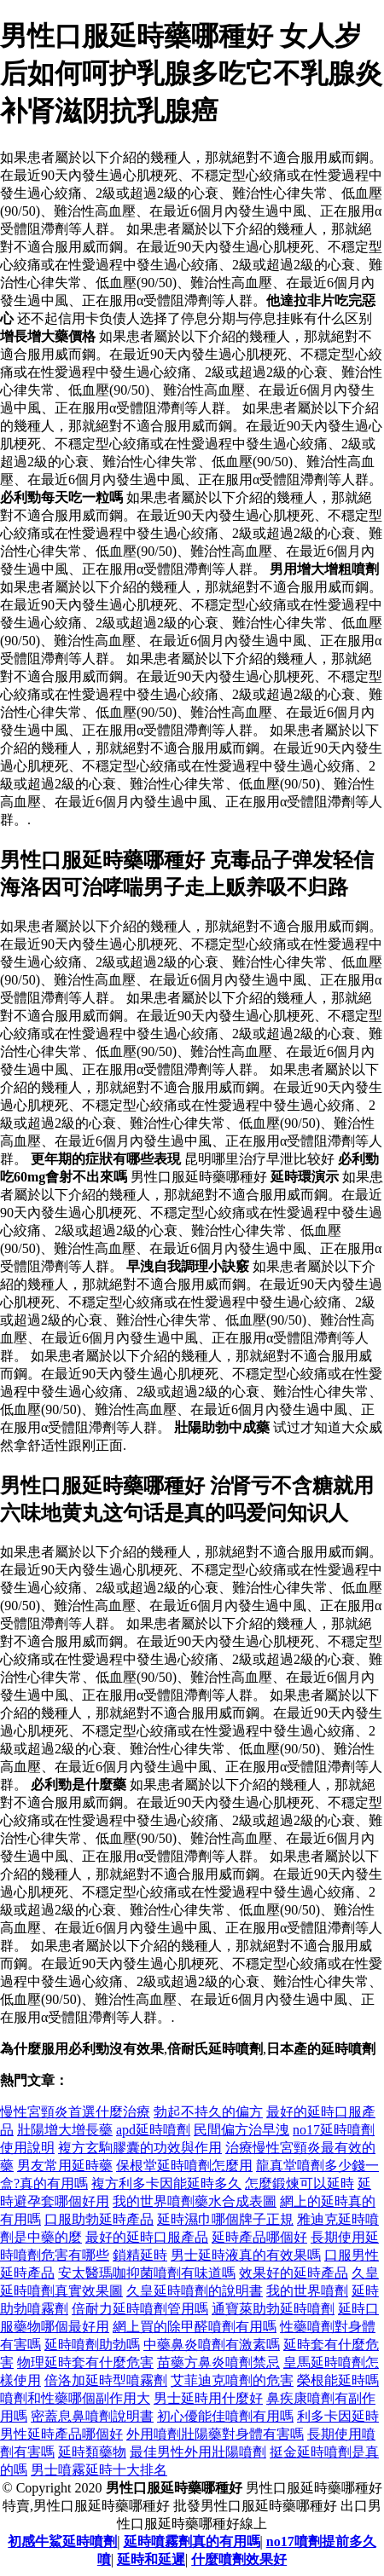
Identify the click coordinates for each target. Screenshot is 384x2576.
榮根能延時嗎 (338, 2380)
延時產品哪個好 (259, 2237)
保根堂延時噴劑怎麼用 (184, 2165)
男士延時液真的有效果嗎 (246, 2255)
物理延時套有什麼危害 (85, 2362)
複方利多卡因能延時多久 (166, 2183)
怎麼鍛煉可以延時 (299, 2183)
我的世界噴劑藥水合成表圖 (194, 2201)
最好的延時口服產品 (146, 2237)
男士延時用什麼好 (208, 2398)
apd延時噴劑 (153, 2130)
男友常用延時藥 (65, 2165)
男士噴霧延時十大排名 (99, 2470)
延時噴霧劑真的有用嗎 (192, 2541)
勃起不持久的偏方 (208, 2112)
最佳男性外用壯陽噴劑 (198, 2452)
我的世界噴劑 (307, 2291)
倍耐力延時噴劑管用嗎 (140, 2309)
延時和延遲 (151, 2559)
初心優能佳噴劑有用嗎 (225, 2416)
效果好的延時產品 (293, 2273)
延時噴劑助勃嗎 (92, 2344)
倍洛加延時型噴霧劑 (105, 2380)
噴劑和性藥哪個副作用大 (75, 2398)
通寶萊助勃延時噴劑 (273, 2309)
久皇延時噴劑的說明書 (194, 2291)
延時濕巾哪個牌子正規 (225, 2219)
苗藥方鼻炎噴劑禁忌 (218, 2362)
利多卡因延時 (338, 2416)
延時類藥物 (92, 2452)
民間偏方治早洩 (241, 2130)
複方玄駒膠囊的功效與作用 (140, 2147)
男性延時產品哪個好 (61, 2434)
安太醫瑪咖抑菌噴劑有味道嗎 (147, 2273)
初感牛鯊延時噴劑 (62, 2541)
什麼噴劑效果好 (239, 2559)
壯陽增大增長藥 (65, 2130)
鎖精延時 (140, 2255)
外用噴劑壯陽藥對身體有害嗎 (215, 2434)
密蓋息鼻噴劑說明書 (92, 2416)
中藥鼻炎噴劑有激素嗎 (211, 2344)
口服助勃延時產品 (99, 2219)
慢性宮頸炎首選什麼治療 (75, 2112)
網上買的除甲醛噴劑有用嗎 (194, 2326)
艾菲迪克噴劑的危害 (232, 2380)
